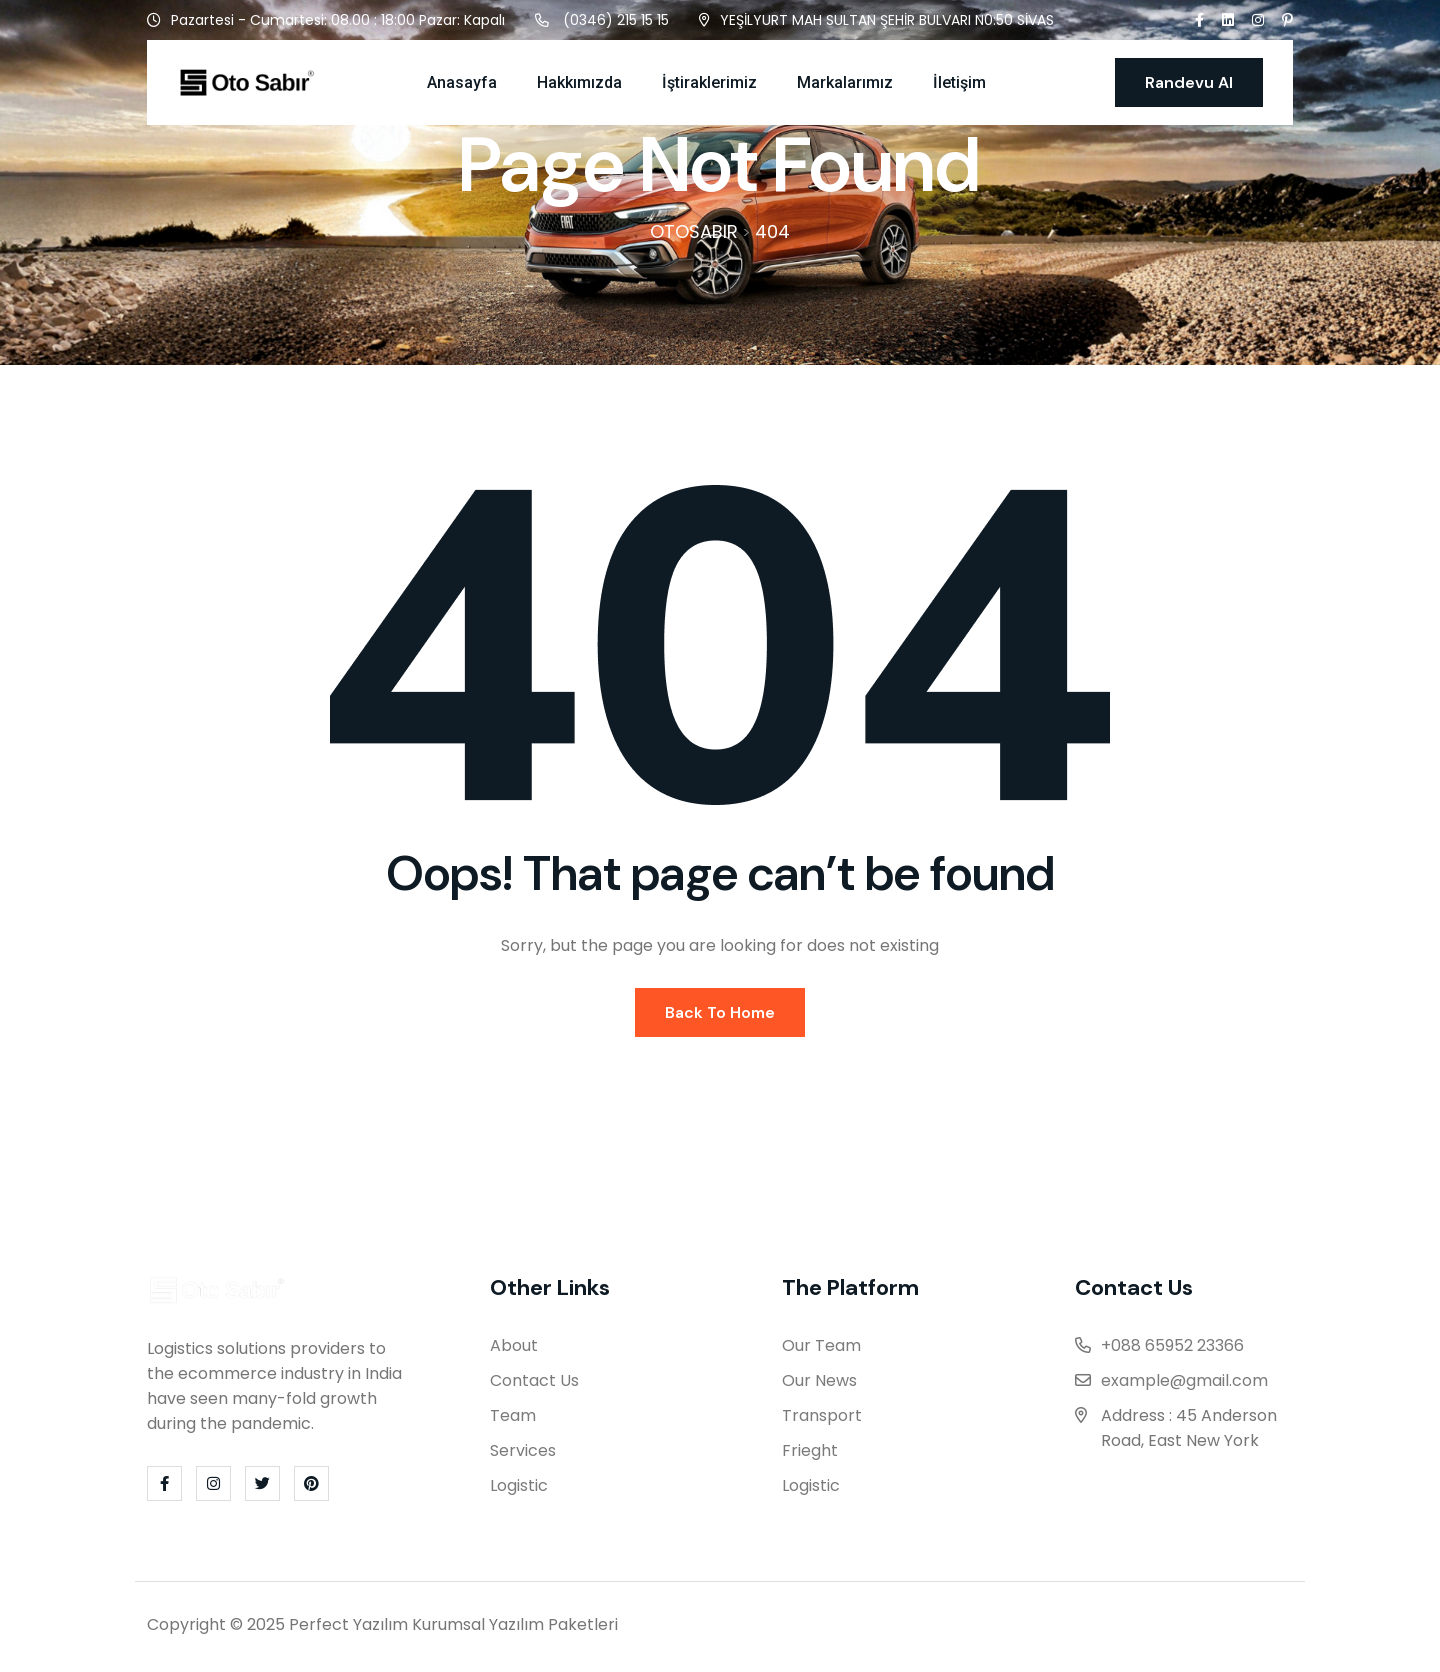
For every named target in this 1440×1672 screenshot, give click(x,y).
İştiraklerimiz (709, 82)
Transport (822, 1421)
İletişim (959, 82)
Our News (819, 1386)
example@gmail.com (1184, 1386)
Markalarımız (845, 82)
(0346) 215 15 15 (616, 20)
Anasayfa (462, 82)
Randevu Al (1189, 82)
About (514, 1351)
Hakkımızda (579, 82)
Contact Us (534, 1386)
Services (523, 1456)
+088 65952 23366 (1172, 1351)
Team (513, 1421)
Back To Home (720, 1017)
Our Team (821, 1351)
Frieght (810, 1456)
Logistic (519, 1491)
